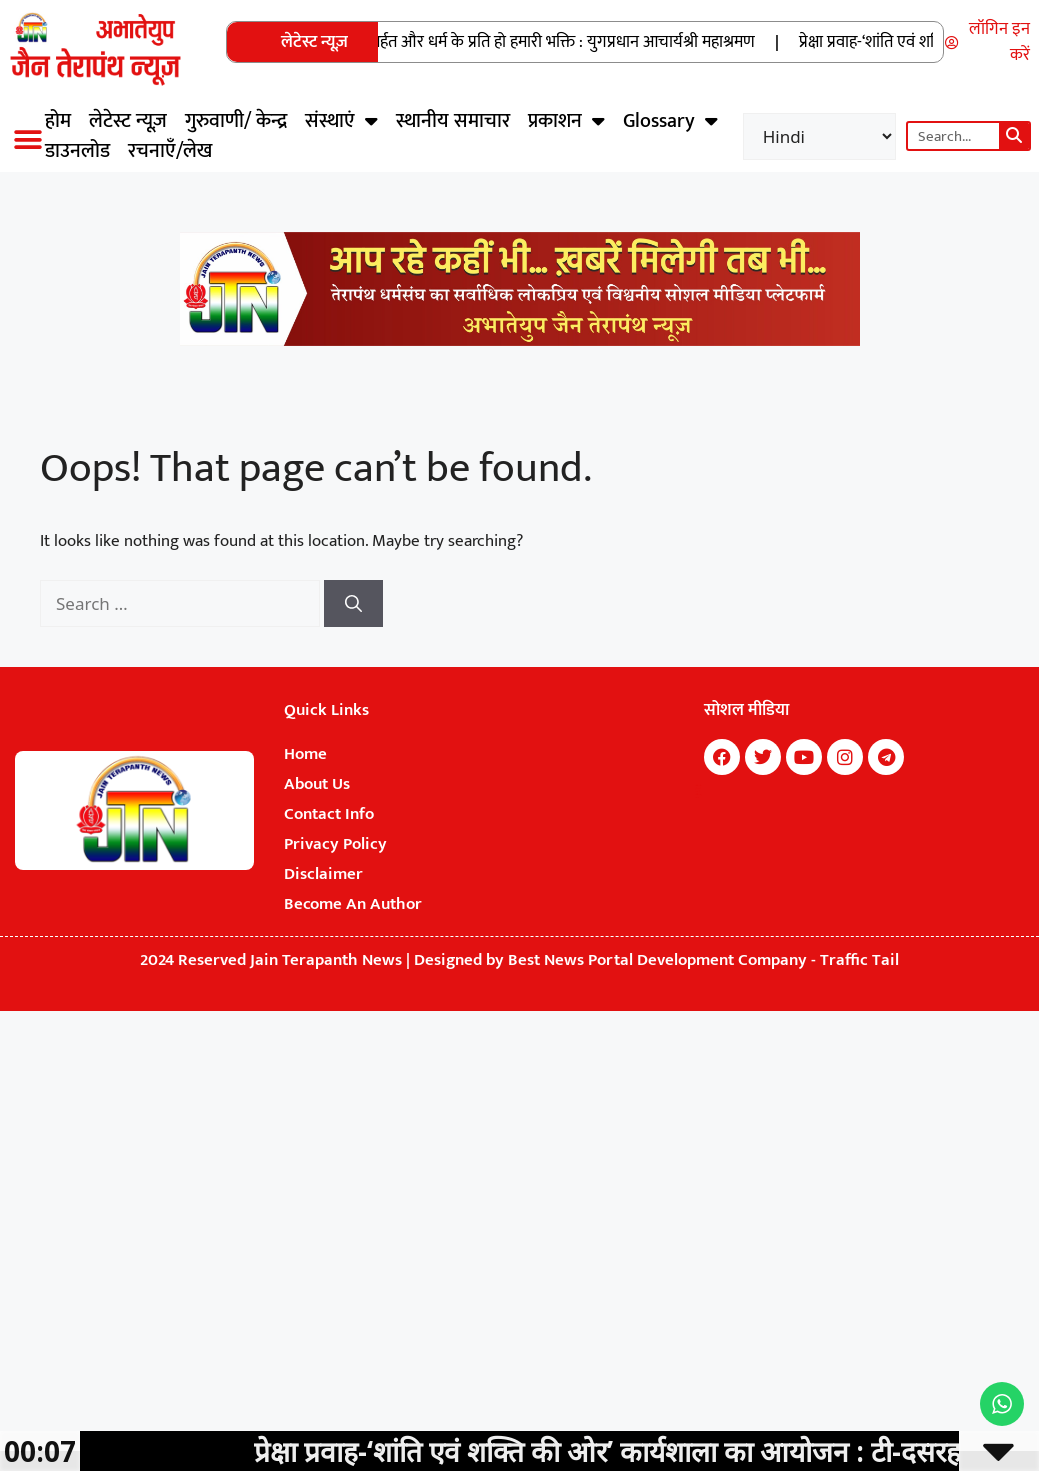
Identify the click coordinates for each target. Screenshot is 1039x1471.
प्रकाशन (566, 121)
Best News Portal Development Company (657, 960)
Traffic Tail (859, 960)
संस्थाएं (341, 121)
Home (305, 754)
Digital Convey (698, 795)
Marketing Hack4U (698, 786)
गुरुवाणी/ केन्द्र (236, 121)
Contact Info (329, 814)
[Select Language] (820, 136)
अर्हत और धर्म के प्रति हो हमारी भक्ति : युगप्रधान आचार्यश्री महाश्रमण (571, 42)
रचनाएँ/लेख (170, 151)
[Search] (1014, 136)
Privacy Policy (335, 844)
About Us (317, 784)
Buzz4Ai (697, 792)
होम (58, 121)
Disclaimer (323, 874)
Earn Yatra (696, 798)
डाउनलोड (77, 151)
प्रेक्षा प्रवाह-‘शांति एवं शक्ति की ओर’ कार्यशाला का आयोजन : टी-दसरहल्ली (654, 1451)
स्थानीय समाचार (453, 121)
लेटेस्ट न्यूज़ (128, 121)
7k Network (697, 789)
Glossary (670, 121)
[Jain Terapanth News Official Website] (520, 341)
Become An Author (353, 904)
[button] (27, 139)
